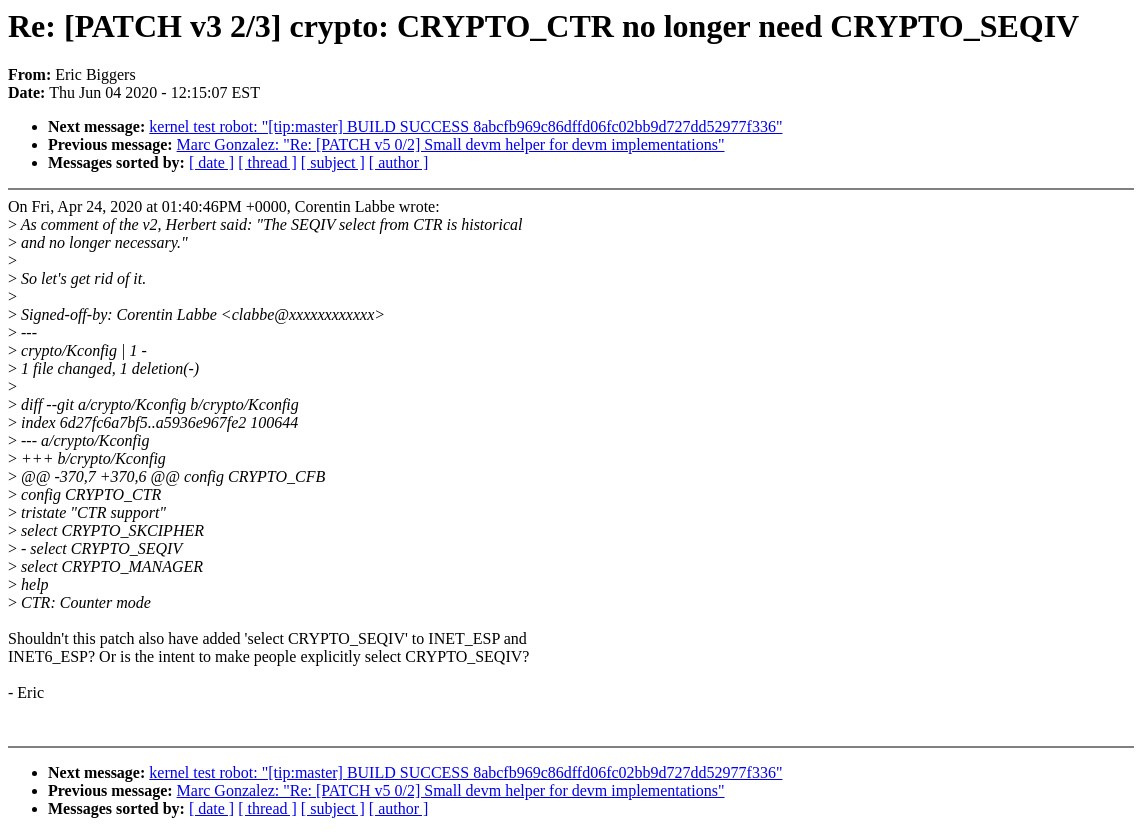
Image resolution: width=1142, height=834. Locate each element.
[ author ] (399, 162)
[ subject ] (333, 162)
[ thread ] (267, 162)
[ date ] (211, 162)
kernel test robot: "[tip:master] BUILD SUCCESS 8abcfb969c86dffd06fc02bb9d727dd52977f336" (465, 126)
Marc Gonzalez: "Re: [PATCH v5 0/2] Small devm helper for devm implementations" (451, 144)
